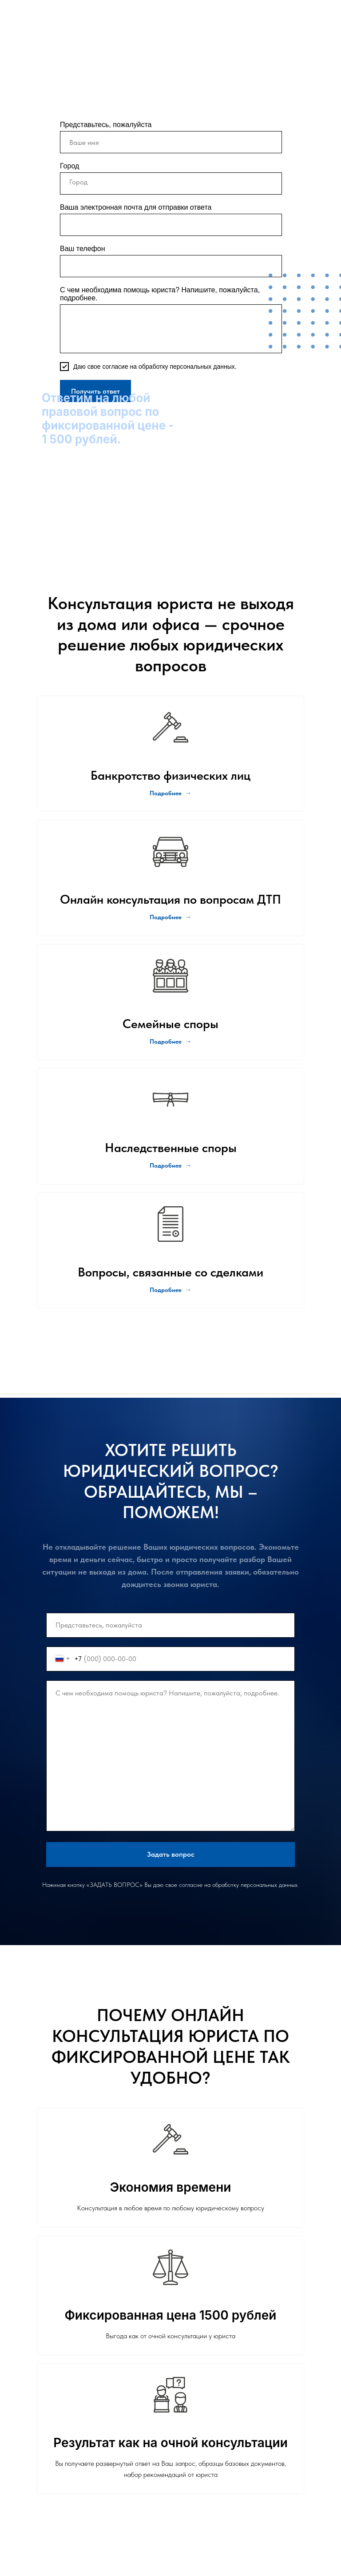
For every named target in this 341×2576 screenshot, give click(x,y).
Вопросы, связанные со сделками (170, 1272)
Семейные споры (170, 1023)
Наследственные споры (171, 1147)
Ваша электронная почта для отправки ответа (135, 207)
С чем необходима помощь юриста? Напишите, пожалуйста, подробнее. (160, 294)
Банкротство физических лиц (170, 775)
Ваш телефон (82, 248)
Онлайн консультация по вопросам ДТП (170, 899)
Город (69, 166)
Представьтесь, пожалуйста (106, 124)
